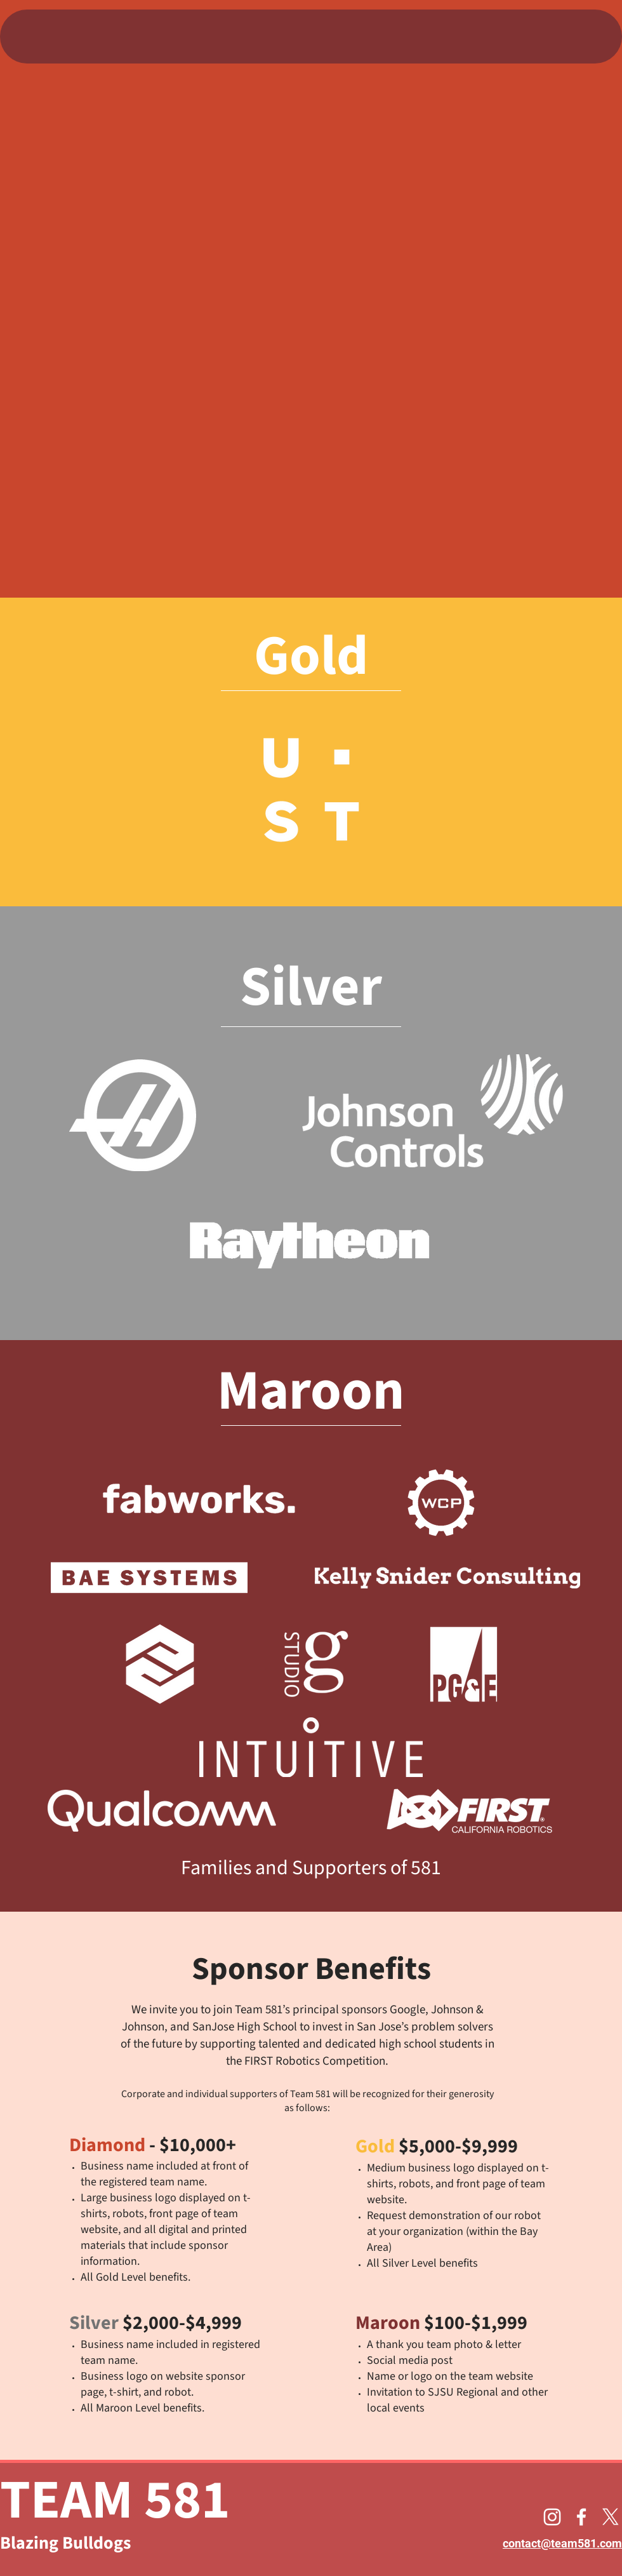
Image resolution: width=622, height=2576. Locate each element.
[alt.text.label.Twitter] (610, 2517)
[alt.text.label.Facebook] (581, 2517)
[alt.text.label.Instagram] (552, 2517)
